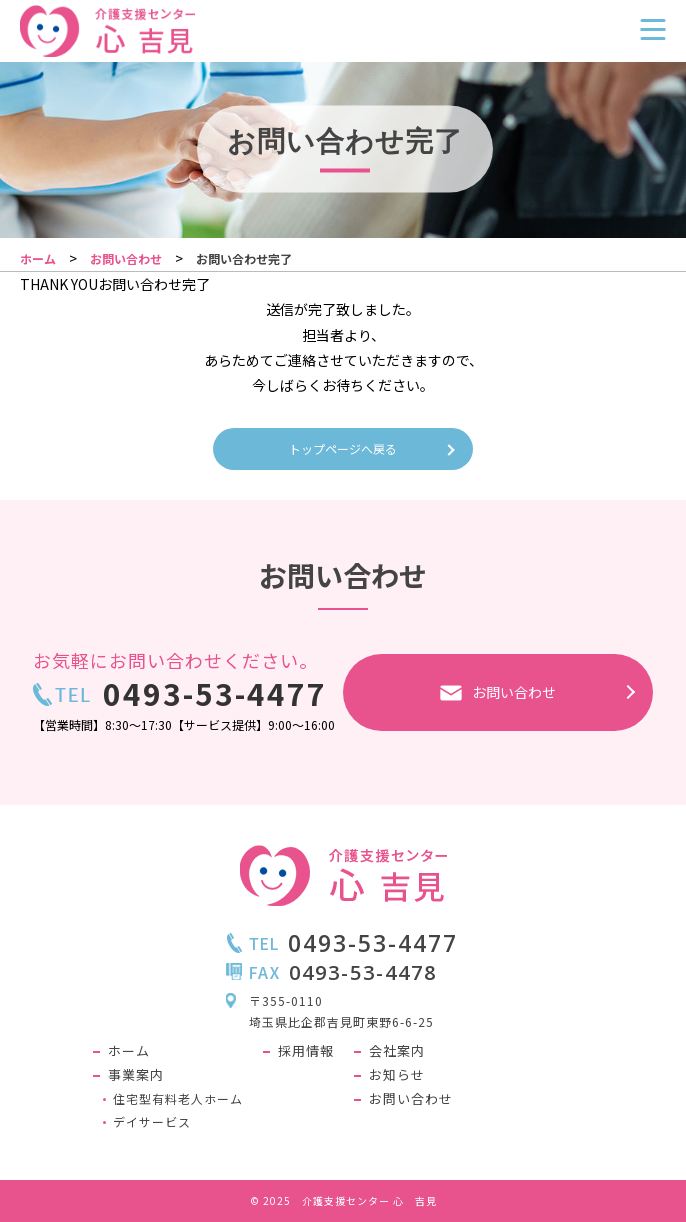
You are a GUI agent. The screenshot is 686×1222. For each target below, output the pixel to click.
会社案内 (397, 1051)
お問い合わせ (411, 1099)
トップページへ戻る (343, 448)
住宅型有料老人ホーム (178, 1099)
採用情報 (306, 1051)
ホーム (129, 1051)
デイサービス (152, 1122)
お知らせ (397, 1075)
